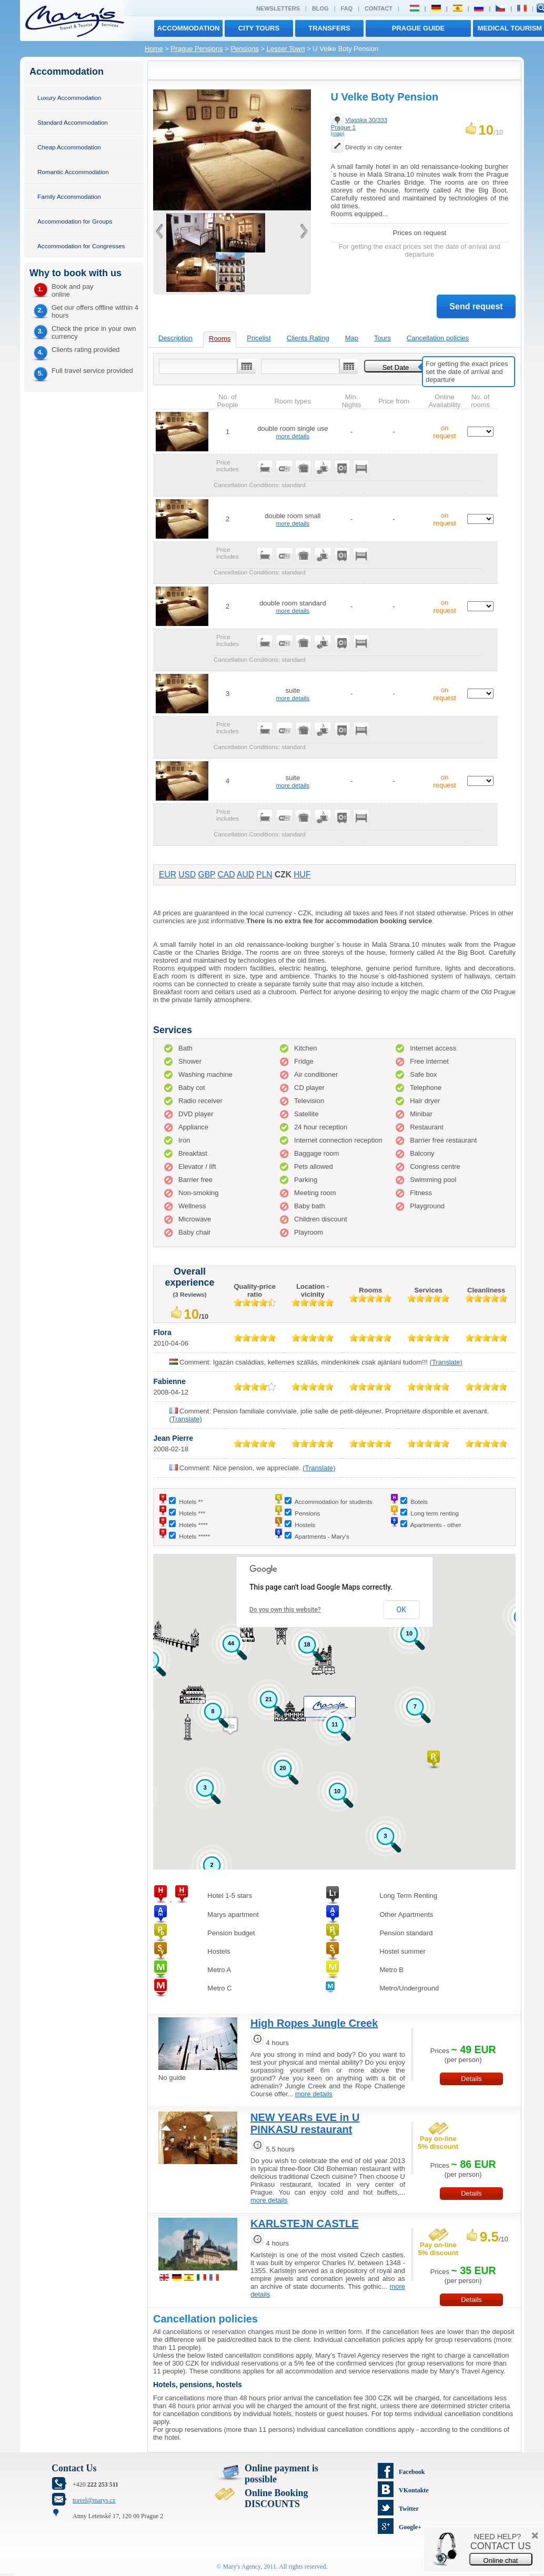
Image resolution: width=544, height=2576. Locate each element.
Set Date (395, 367)
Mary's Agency (242, 2566)
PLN (264, 874)
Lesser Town (286, 49)
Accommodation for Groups (74, 221)
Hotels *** (192, 1513)
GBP (207, 874)
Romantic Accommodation (73, 171)
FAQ (347, 8)
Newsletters (278, 8)
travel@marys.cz (94, 2500)
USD (187, 874)
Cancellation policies (438, 338)
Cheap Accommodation (69, 147)
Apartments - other (435, 1524)
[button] (433, 1760)
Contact (378, 8)
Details (471, 2079)
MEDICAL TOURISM (510, 28)
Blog (320, 8)
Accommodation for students (333, 1501)
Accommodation (188, 28)
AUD (245, 874)
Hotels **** (193, 1524)
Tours (382, 338)
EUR (167, 874)
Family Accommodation (69, 196)
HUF (302, 874)
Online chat (500, 2560)
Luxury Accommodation (69, 97)
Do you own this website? (285, 1609)
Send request (475, 306)
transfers (329, 28)
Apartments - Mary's (322, 1536)
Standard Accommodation (72, 122)
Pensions (244, 49)
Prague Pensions (197, 49)
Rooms (219, 338)
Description (175, 338)
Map (351, 338)
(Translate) (446, 1362)
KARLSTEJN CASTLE (304, 2223)
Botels (418, 1501)
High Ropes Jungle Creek (314, 2023)
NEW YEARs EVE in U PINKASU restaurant (304, 2123)
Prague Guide (418, 28)
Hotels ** (191, 1501)
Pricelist (259, 338)
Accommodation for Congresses (81, 246)
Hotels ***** (194, 1536)
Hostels (305, 1524)
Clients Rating (308, 338)
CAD (226, 874)
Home (154, 49)
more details (293, 435)
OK (401, 1609)
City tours (258, 28)
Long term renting (434, 1513)
